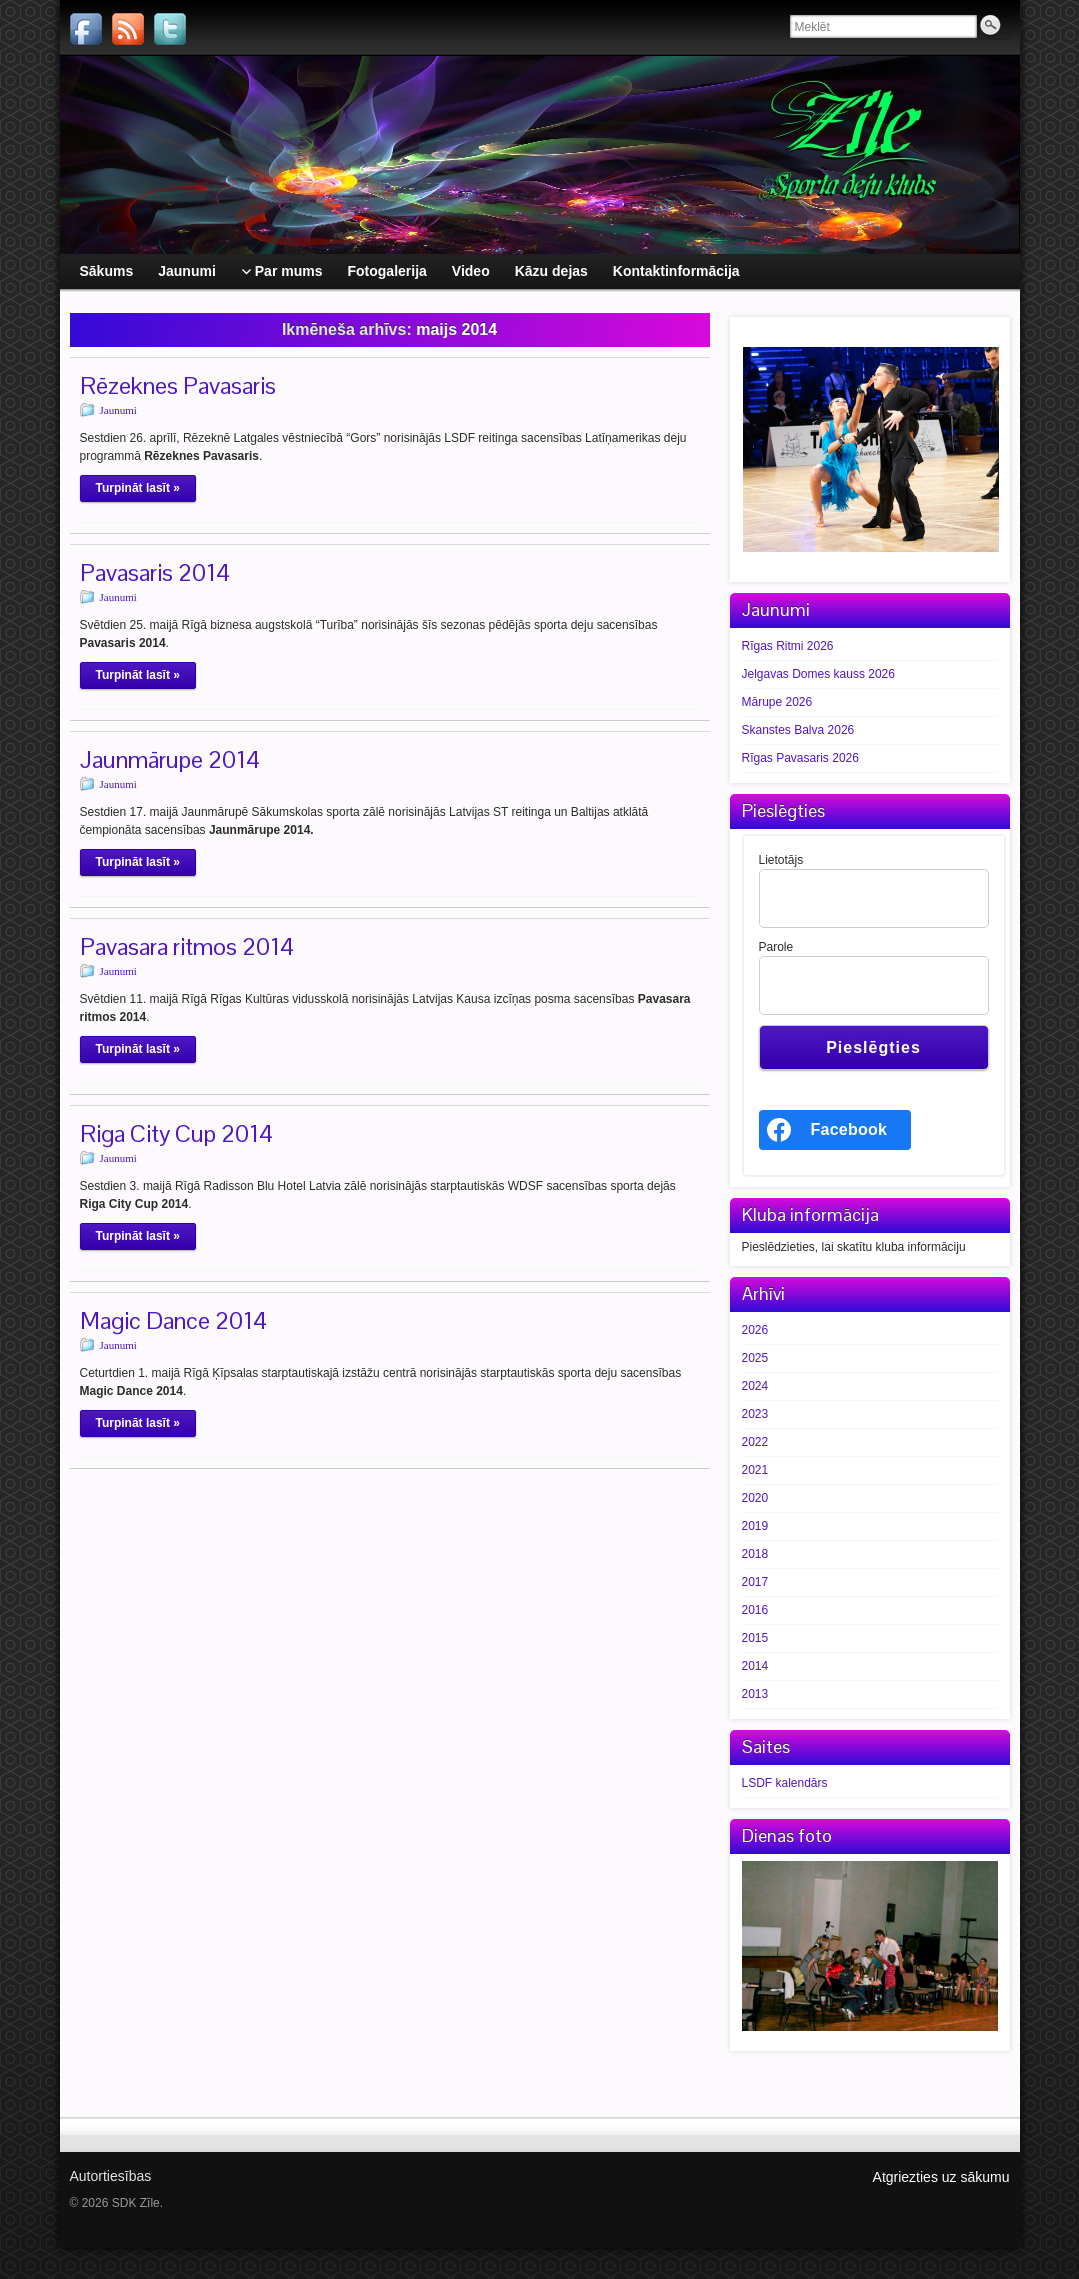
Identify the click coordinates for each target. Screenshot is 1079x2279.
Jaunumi (118, 410)
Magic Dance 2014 (173, 1320)
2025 (755, 1358)
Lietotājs (781, 860)
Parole (776, 947)
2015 (755, 1638)
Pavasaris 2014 (155, 572)
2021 (755, 1470)
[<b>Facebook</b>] (835, 1130)
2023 (755, 1414)
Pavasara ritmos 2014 (187, 946)
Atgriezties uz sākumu (941, 2177)
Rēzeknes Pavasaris (178, 385)
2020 (755, 1498)
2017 (755, 1582)
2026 (755, 1330)
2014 (755, 1666)
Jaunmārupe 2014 (170, 759)
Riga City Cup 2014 (176, 1133)
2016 (755, 1610)
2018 (755, 1554)
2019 (755, 1526)
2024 (755, 1386)
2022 (755, 1442)
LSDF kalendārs (785, 1783)
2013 (755, 1694)
